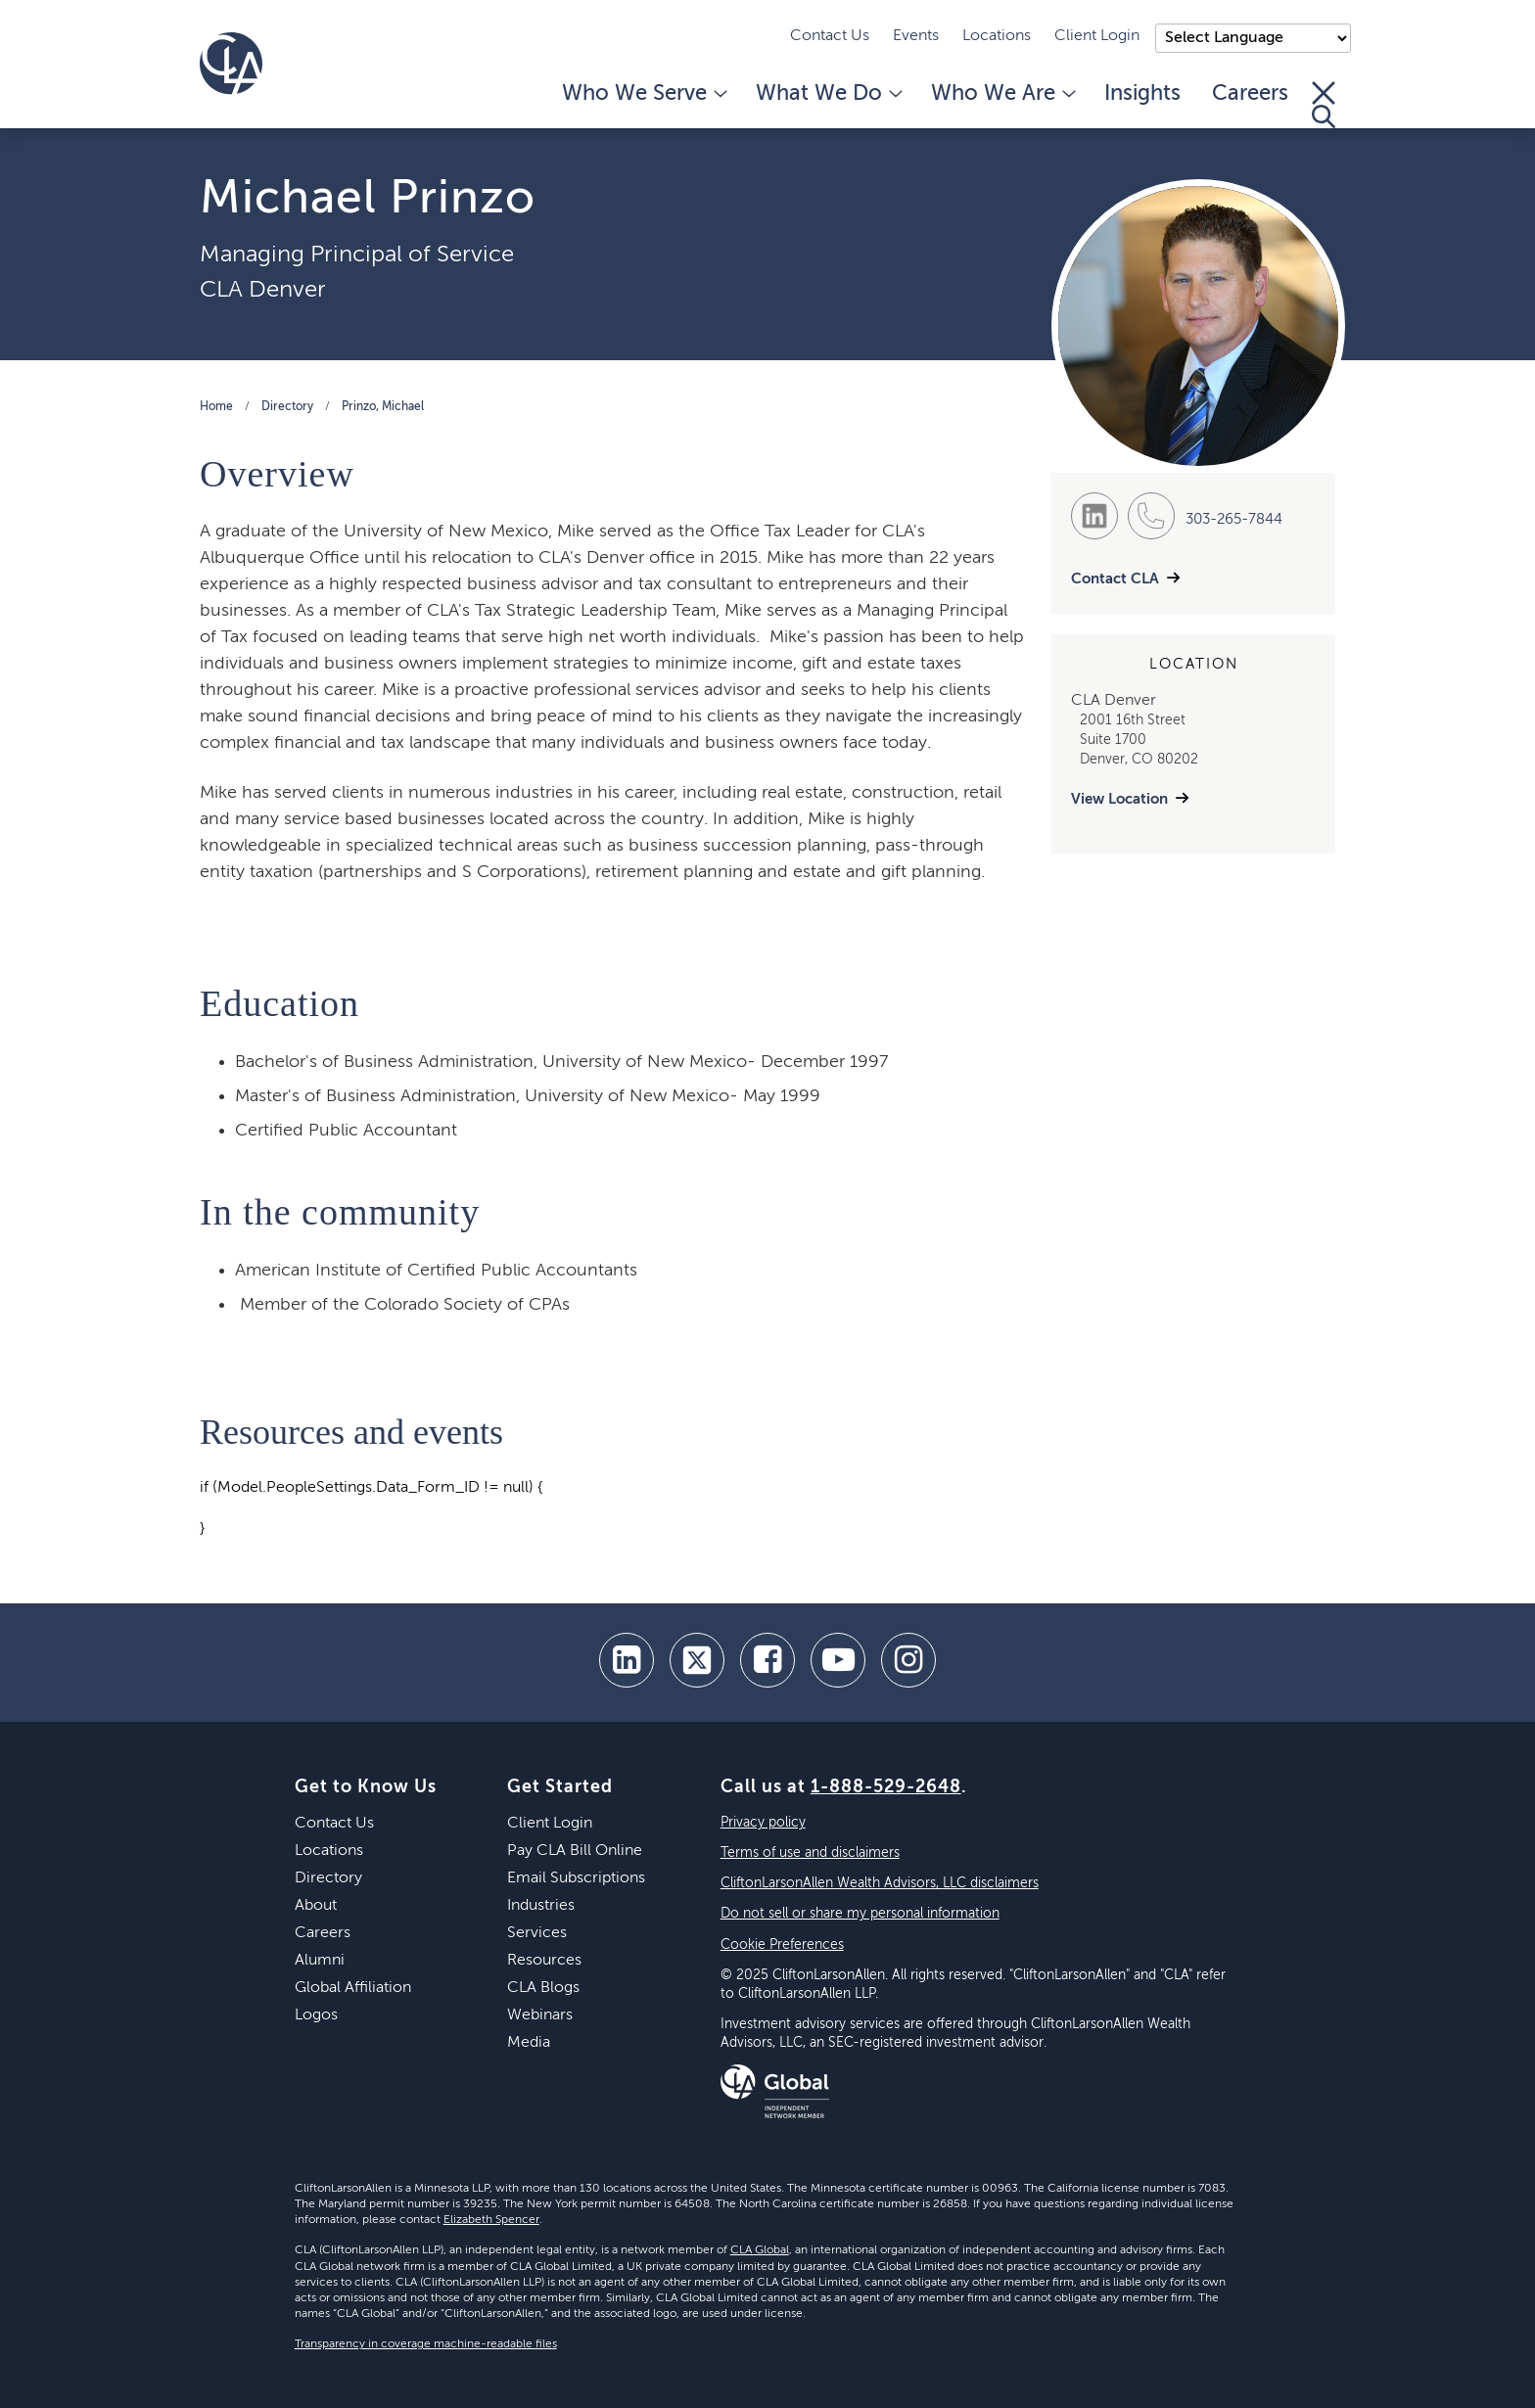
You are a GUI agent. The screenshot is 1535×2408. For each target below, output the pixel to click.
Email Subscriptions (576, 1878)
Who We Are (1002, 94)
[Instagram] (908, 1660)
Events (916, 36)
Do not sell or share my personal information (860, 1914)
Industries (541, 1906)
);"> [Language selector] (1253, 38)
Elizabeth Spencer (491, 2220)
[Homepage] (231, 63)
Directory (287, 407)
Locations (996, 36)
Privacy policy (763, 1822)
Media (528, 2043)
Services (537, 1933)
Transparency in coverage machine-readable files (426, 2344)
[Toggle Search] (1323, 104)
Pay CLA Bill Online (574, 1851)
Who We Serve (643, 94)
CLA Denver (263, 289)
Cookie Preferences (782, 1945)
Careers (1250, 94)
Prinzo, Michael (383, 407)
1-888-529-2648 (886, 1787)
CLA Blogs (543, 1988)
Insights (1142, 94)
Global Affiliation (353, 1988)
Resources (544, 1960)
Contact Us (829, 36)
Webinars (540, 2015)
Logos (316, 2015)
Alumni (320, 1960)
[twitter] (697, 1660)
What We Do (828, 94)
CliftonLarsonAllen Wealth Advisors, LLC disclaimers (880, 1883)
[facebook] (767, 1660)
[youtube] (838, 1660)
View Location (1119, 799)
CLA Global (759, 2250)
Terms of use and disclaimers (810, 1853)
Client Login (1097, 36)
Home (216, 407)
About (316, 1906)
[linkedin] (626, 1660)
